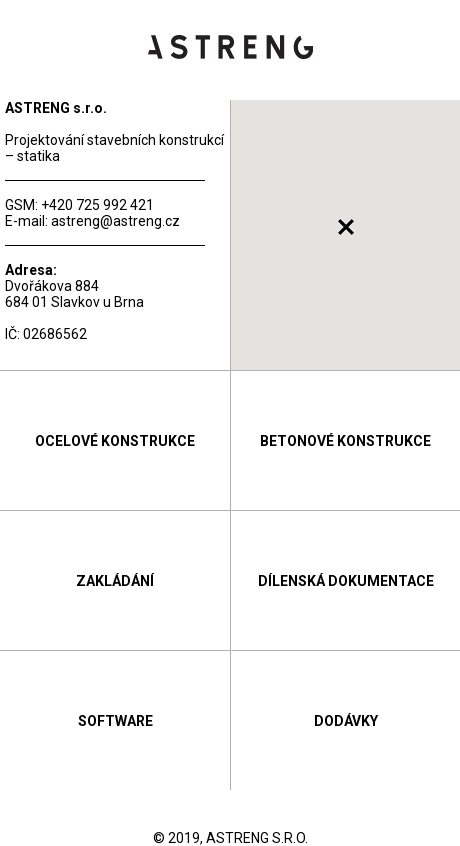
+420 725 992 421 (97, 205)
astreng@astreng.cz (115, 221)
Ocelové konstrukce (115, 441)
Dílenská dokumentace (346, 581)
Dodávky (346, 721)
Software (115, 721)
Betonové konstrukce (345, 441)
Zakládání (115, 581)
